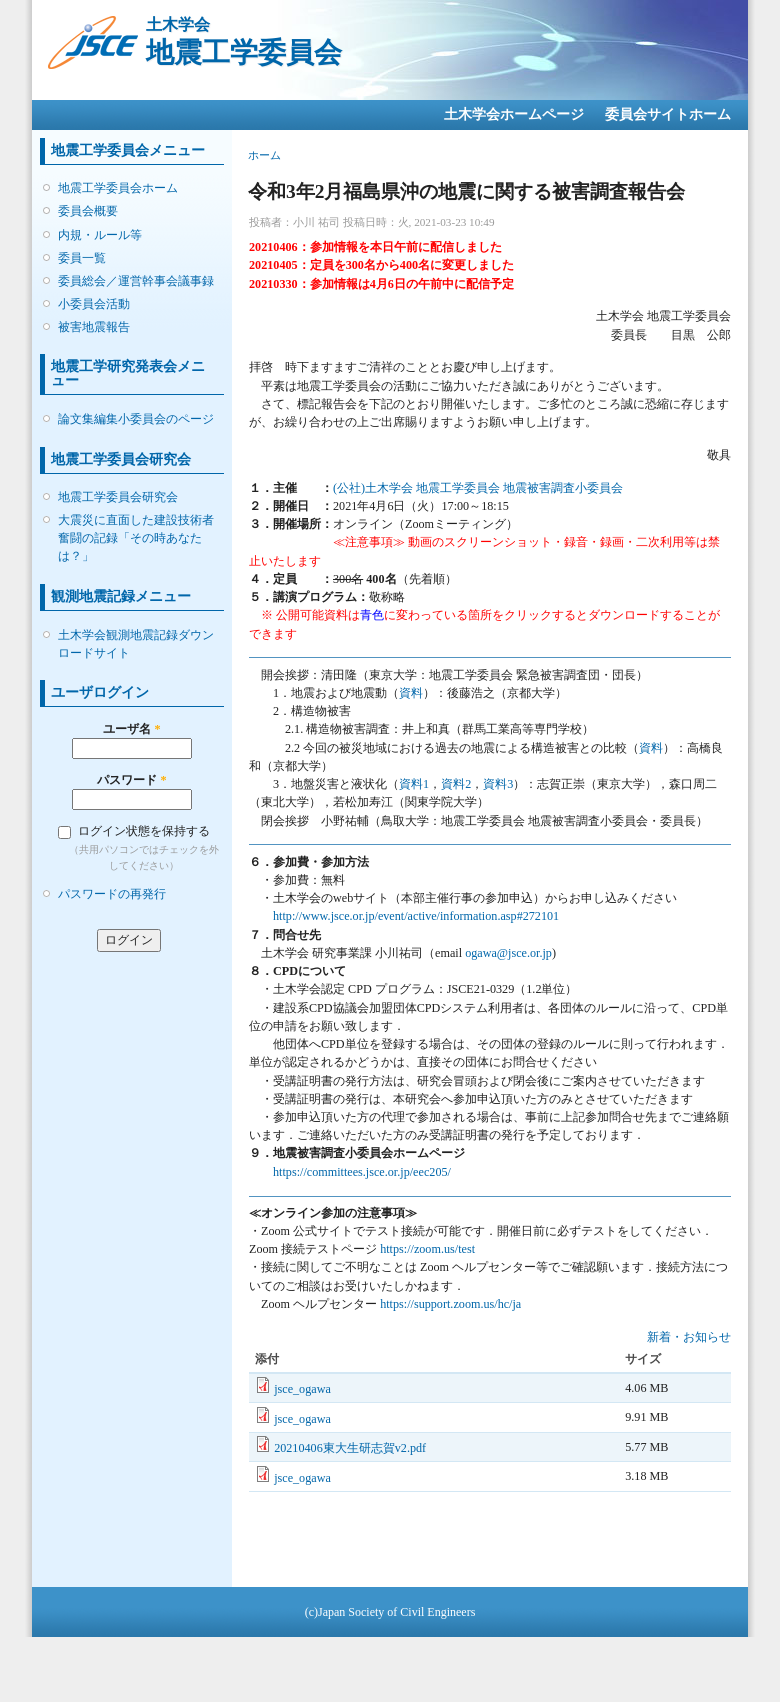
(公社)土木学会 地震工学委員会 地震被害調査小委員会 (478, 488)
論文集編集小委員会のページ (136, 419)
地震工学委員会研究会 (118, 497)
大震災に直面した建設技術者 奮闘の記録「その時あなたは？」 (136, 538)
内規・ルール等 (100, 235)
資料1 (414, 784)
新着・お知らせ (689, 1337)
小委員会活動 (94, 304)
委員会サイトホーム (668, 114)
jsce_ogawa (302, 1389)
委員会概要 (88, 211)
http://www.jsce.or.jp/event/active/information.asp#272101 (416, 916)
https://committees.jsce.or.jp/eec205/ (362, 1172)
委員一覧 (82, 258)
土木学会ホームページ (514, 114)
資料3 (498, 784)
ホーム (264, 155)
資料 (411, 693)
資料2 (456, 784)
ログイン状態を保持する (144, 831)
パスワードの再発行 (112, 894)
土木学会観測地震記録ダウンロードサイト (136, 644)
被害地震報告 (94, 327)
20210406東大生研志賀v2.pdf (350, 1448)
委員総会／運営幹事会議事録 (136, 281)
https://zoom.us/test (427, 1249)
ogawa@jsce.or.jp (508, 953)
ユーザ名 (131, 729)
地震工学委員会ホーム (118, 188)
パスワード (131, 780)
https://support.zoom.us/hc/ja (450, 1304)
